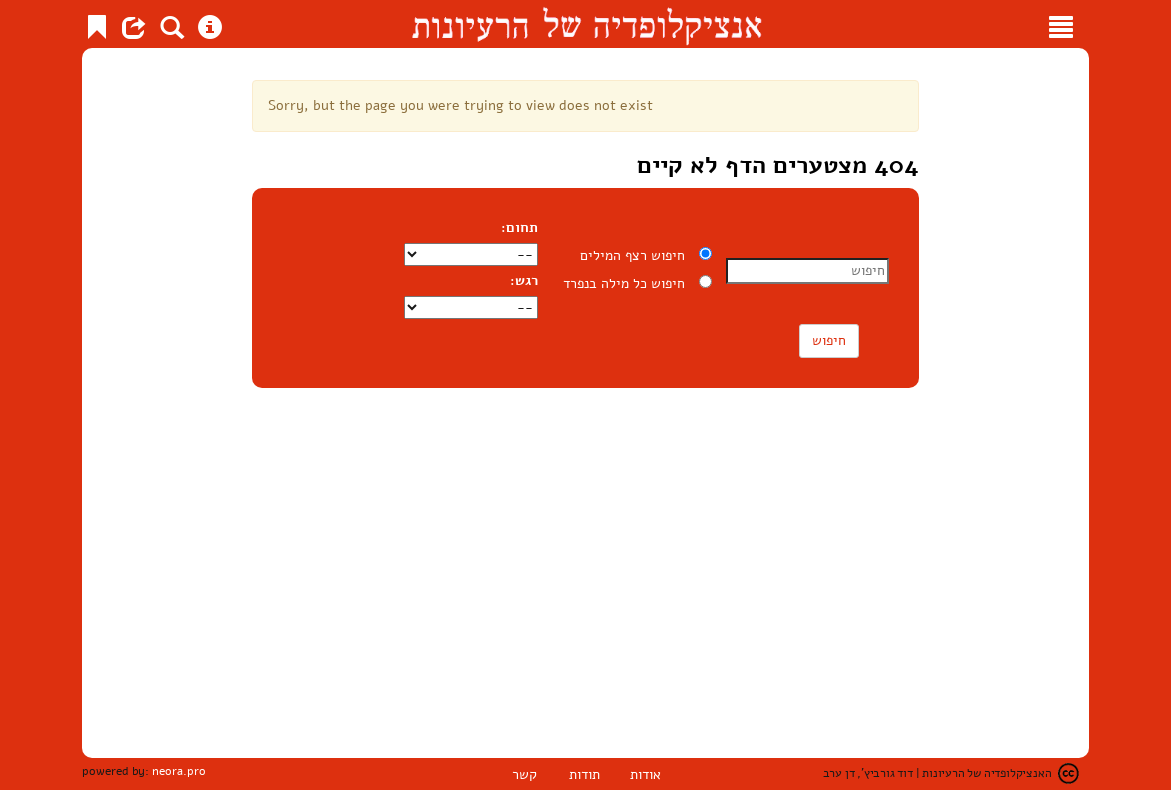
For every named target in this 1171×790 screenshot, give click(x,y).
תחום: (522, 227)
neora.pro (179, 771)
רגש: (524, 280)
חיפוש (829, 340)
